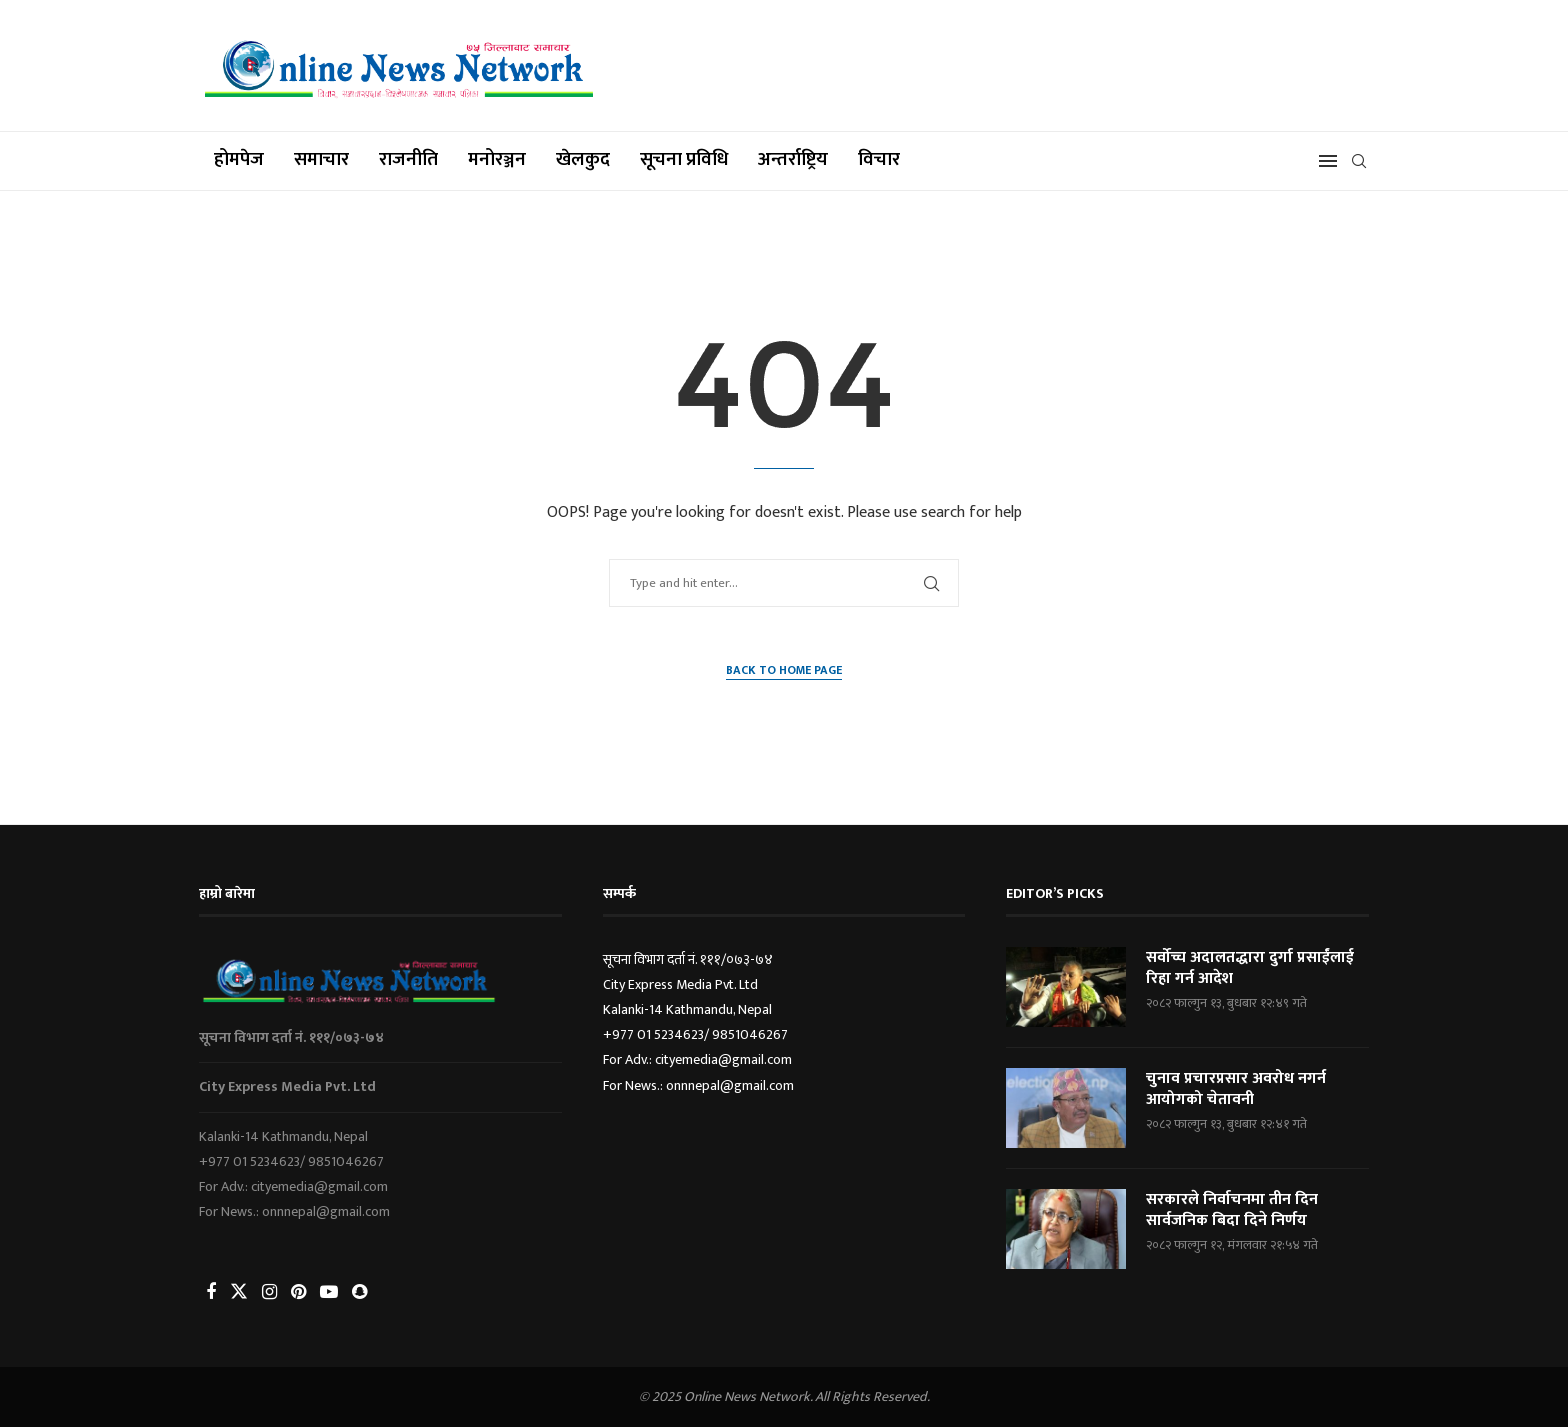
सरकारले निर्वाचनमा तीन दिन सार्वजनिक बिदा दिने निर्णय (1233, 1211)
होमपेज (239, 159)
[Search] (1359, 161)
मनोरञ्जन (497, 159)
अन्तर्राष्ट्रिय (793, 159)
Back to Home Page (784, 670)
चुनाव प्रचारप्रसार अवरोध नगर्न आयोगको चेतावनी (1236, 1090)
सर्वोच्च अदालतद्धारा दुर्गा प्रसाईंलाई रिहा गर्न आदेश (1251, 969)
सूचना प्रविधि (684, 159)
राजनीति (408, 159)
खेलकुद (583, 159)
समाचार (321, 159)
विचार (879, 159)
